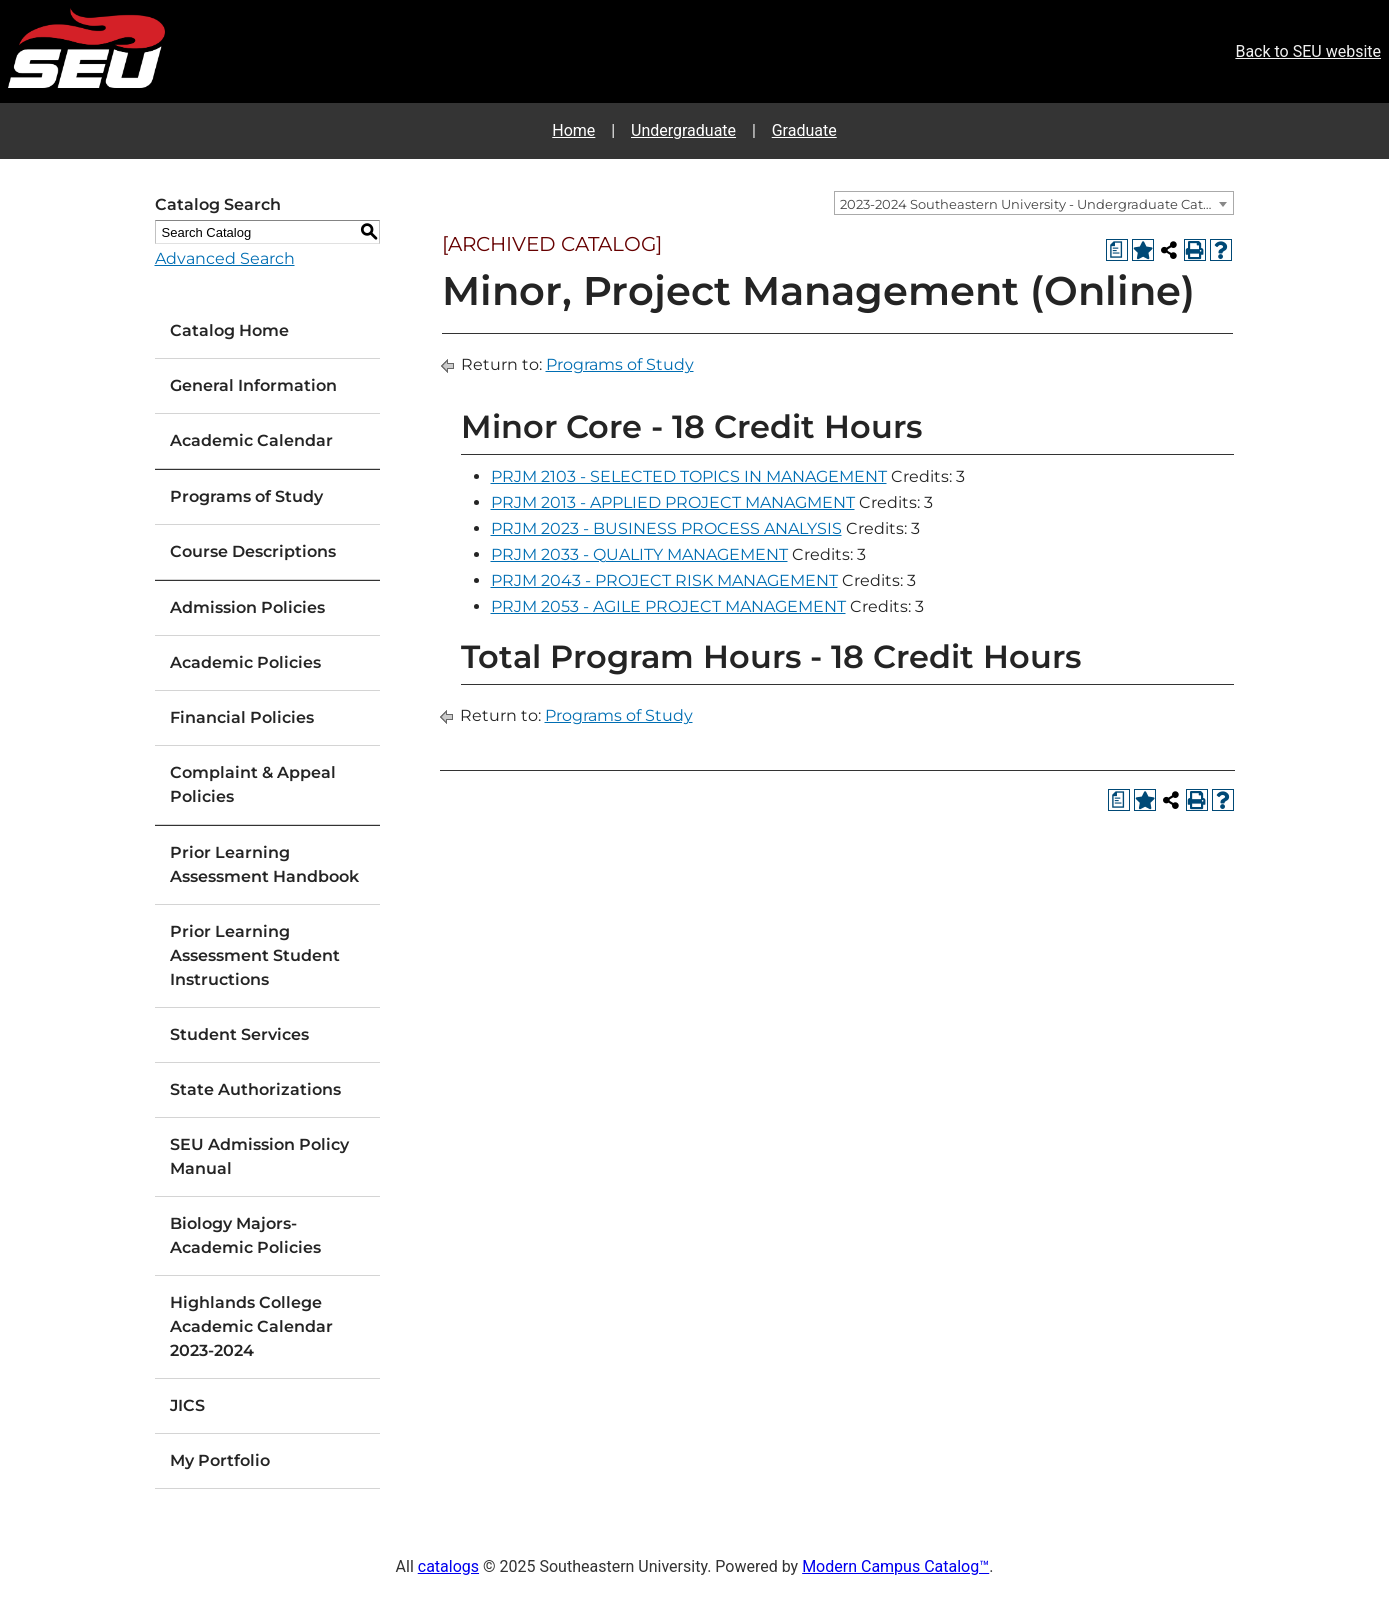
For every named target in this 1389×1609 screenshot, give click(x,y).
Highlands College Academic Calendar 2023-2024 (251, 1326)
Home (573, 130)
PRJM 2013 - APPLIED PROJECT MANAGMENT (673, 502)
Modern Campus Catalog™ (895, 1566)
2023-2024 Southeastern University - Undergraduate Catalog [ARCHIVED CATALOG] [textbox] (1036, 204)
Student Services (239, 1034)
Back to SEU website (1308, 51)
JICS (187, 1405)
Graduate (804, 130)
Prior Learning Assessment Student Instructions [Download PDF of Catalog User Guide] (255, 955)
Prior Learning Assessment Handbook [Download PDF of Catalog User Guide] (264, 864)
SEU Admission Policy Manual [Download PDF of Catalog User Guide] (259, 1156)
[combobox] (1034, 203)
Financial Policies (242, 717)
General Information (253, 385)
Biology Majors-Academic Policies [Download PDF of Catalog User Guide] (245, 1235)
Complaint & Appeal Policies (253, 784)
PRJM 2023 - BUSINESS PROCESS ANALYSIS (666, 528)
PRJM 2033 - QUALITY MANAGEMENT (639, 554)
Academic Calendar (251, 440)
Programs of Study (246, 496)
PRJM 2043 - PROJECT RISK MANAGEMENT (664, 580)
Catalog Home (229, 330)
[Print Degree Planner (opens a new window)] (1117, 250)
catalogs (448, 1566)
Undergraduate (683, 130)
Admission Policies (247, 607)
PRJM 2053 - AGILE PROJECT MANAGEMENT (668, 606)
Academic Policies (245, 662)
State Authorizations (255, 1089)
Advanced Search (225, 258)
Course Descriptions (253, 551)
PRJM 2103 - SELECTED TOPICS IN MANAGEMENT (689, 476)
